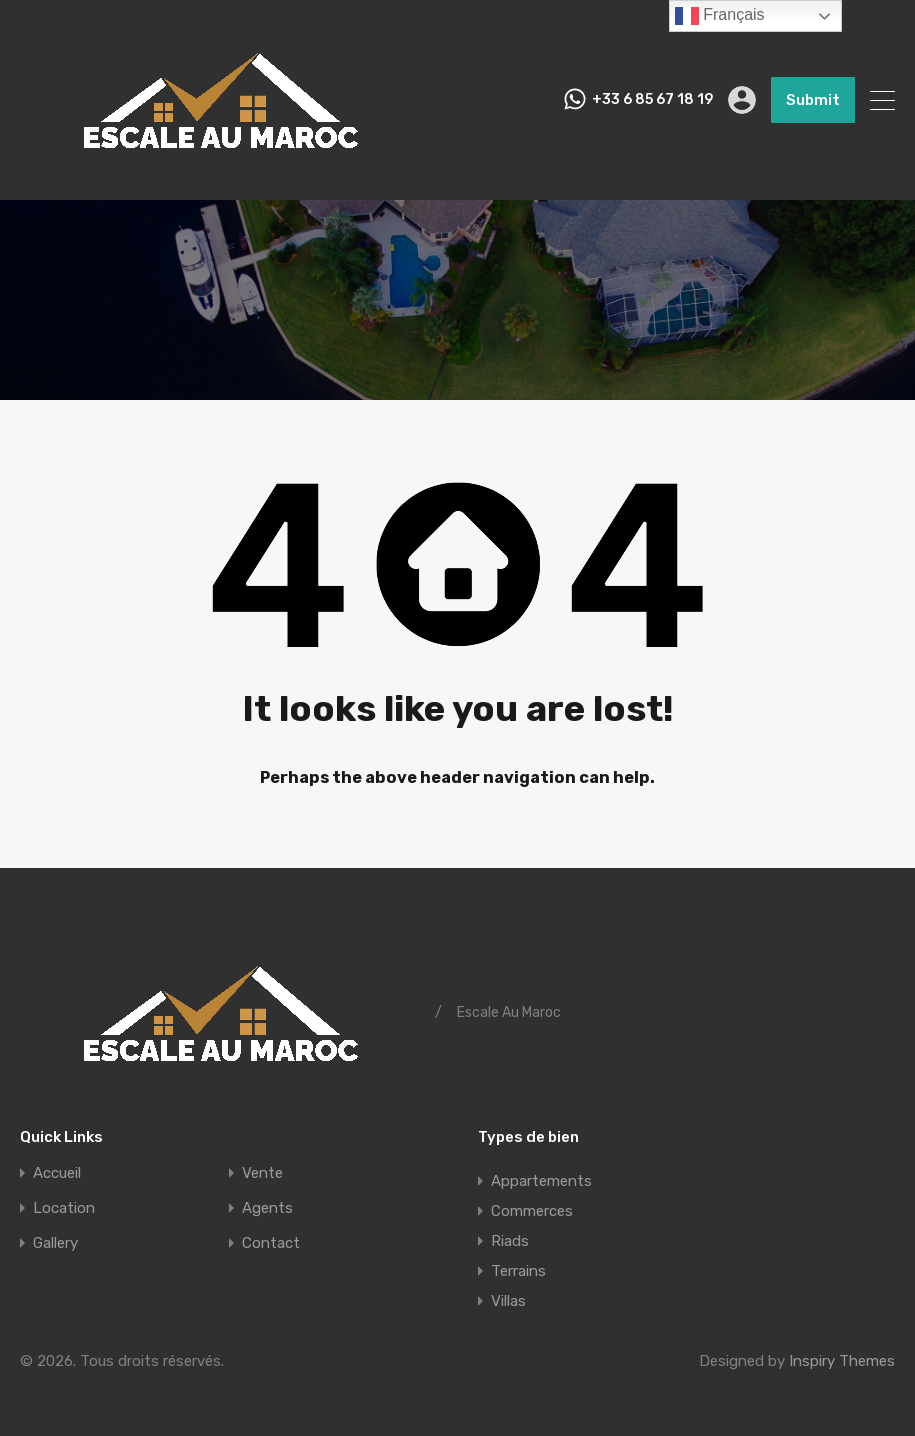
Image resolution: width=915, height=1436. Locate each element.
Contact (271, 1243)
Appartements (541, 1181)
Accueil (57, 1173)
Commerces (532, 1211)
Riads (510, 1241)
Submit (813, 100)
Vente (262, 1173)
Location (64, 1208)
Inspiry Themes (842, 1361)
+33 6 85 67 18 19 (652, 100)
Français (720, 16)
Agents (267, 1208)
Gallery (55, 1243)
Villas (508, 1301)
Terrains (518, 1271)
